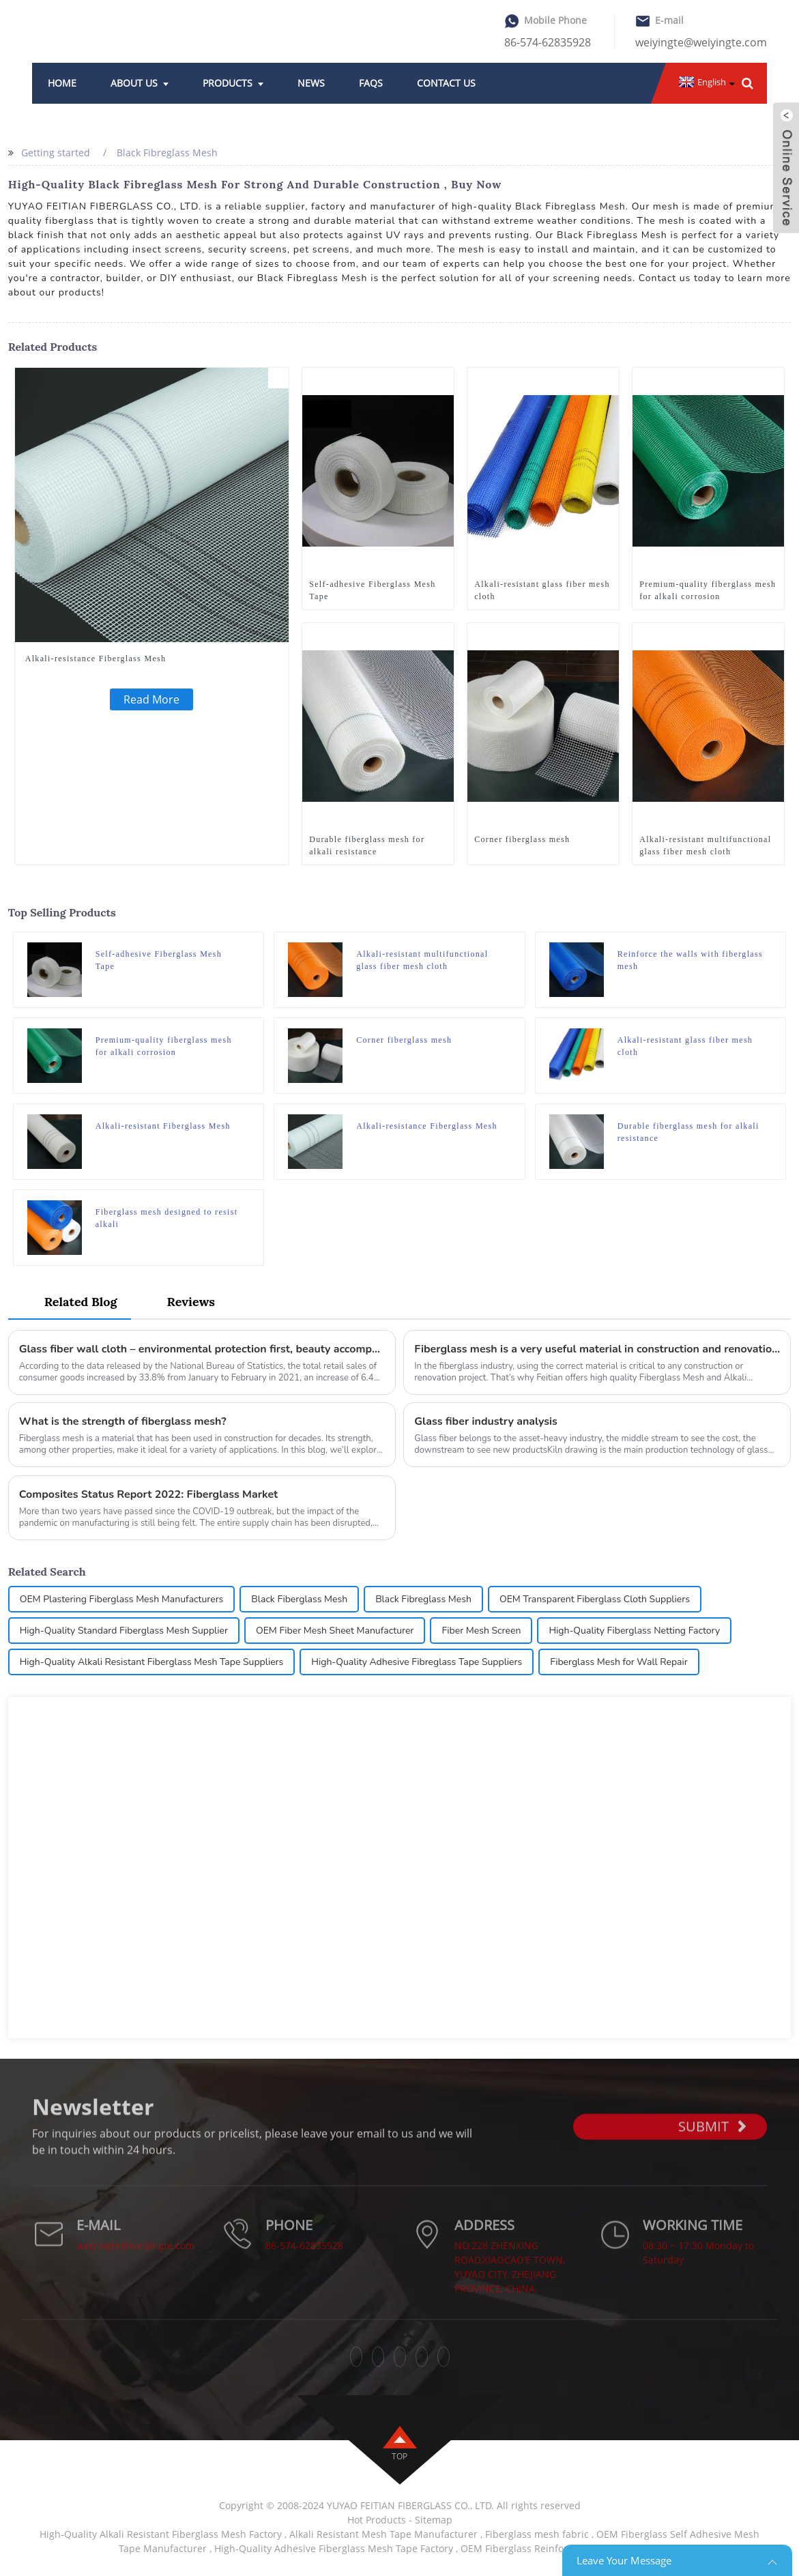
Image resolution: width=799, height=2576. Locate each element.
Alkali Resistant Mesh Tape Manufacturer (383, 2534)
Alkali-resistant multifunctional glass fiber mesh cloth (705, 845)
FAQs (371, 82)
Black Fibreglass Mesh (167, 152)
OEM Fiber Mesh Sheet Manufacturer (334, 1630)
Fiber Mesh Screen (481, 1630)
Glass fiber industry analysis (485, 1421)
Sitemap (433, 2519)
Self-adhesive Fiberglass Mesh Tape (372, 590)
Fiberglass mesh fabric (537, 2534)
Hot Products (376, 2519)
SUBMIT (712, 2148)
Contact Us (446, 82)
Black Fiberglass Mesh (299, 1599)
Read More (151, 699)
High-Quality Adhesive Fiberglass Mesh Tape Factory (333, 2548)
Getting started (55, 152)
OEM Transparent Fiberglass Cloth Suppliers (594, 1599)
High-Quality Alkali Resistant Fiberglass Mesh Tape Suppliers (152, 1661)
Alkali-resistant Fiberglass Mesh (163, 1126)
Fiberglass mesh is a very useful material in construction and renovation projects (597, 1349)
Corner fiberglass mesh (522, 839)
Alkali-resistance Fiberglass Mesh (95, 658)
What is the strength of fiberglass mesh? (123, 1421)
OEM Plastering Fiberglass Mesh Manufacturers (122, 1599)
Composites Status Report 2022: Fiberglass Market (148, 1494)
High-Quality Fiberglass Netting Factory (634, 1630)
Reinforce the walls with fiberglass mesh (690, 960)
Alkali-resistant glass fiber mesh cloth (542, 590)
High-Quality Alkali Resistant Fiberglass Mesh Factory (161, 2534)
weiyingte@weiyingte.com (701, 42)
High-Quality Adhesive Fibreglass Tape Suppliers (416, 1661)
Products (233, 82)
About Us (140, 82)
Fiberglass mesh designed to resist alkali (167, 1218)
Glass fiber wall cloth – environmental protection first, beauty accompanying (202, 1349)
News (311, 82)
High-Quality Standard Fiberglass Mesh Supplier (124, 1630)
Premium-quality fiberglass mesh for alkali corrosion (707, 590)
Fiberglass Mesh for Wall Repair (619, 1661)
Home (62, 82)
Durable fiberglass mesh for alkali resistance (366, 845)
